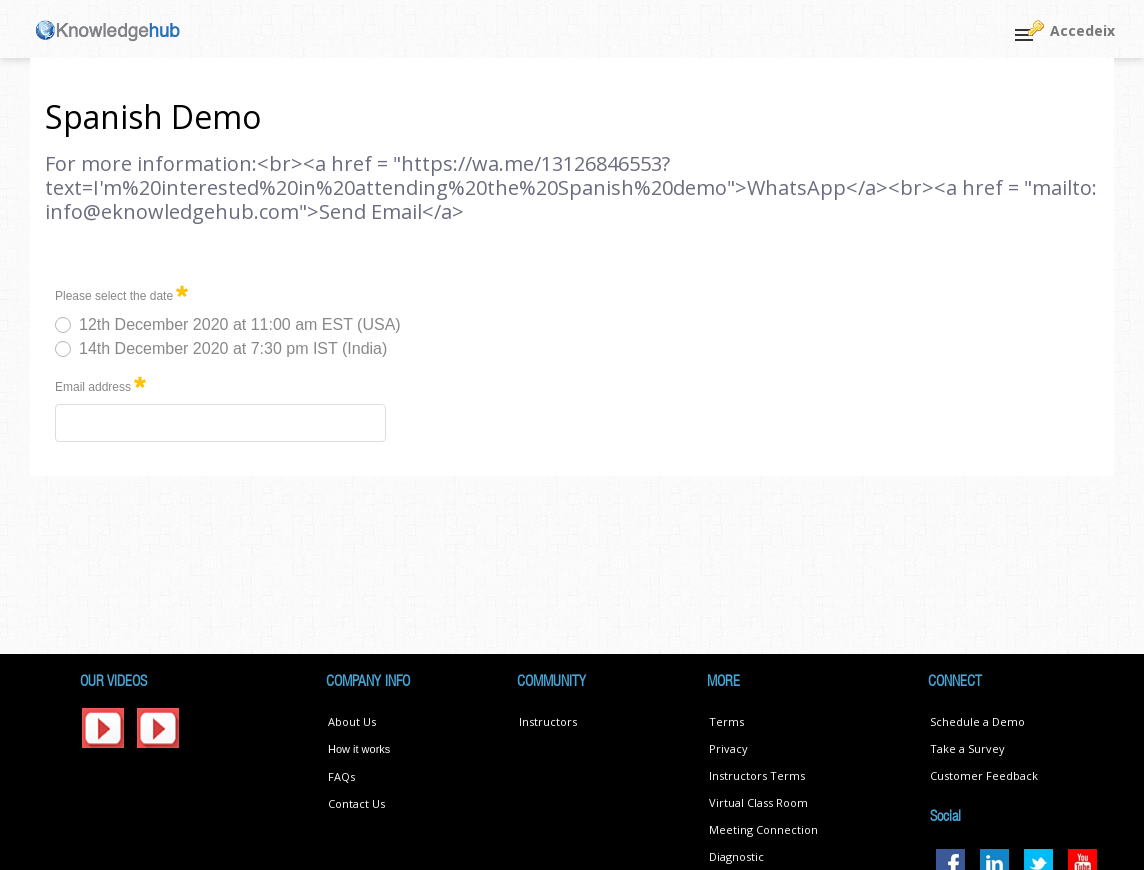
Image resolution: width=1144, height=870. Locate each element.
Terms (726, 721)
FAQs (341, 776)
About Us (352, 721)
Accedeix (1082, 30)
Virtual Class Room (758, 802)
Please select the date (121, 292)
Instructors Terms (757, 775)
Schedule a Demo (977, 721)
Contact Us (356, 803)
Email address (100, 383)
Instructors (548, 721)
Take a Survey (967, 748)
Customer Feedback (984, 775)
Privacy (728, 748)
